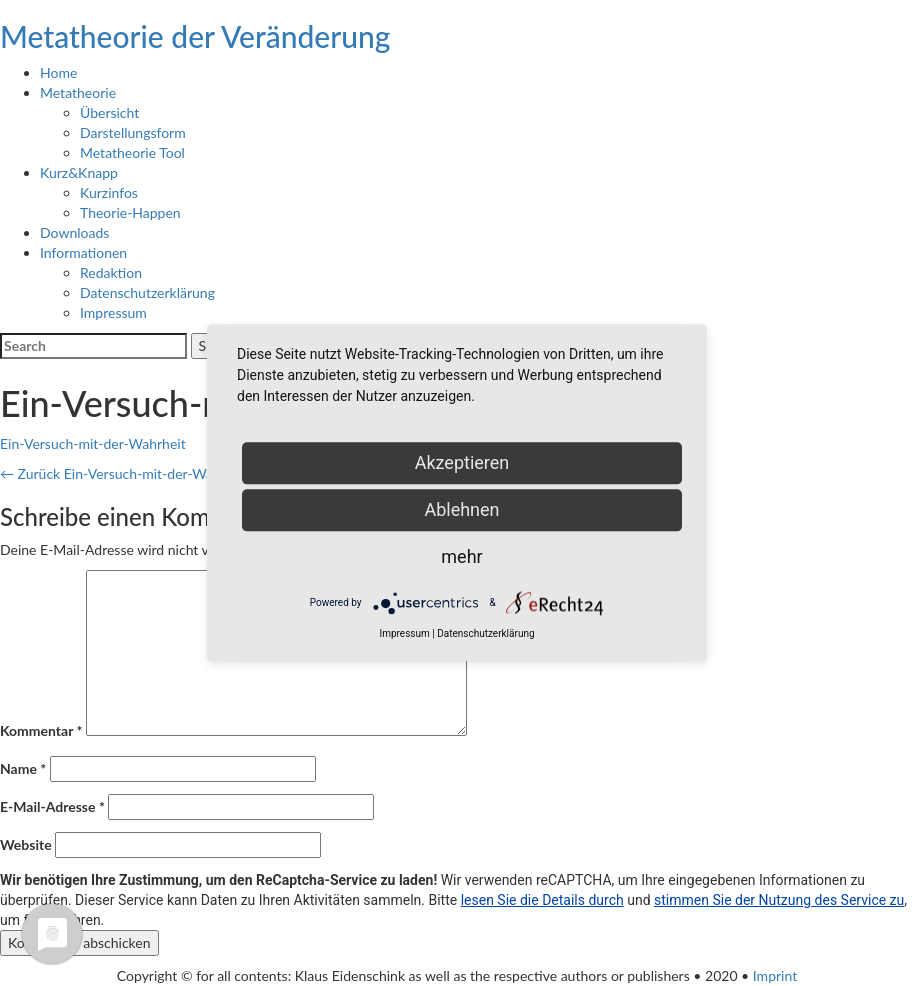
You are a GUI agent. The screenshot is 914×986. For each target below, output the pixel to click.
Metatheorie (78, 92)
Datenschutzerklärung (147, 292)
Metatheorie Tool (132, 152)
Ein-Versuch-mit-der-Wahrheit (93, 443)
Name (23, 768)
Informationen (83, 252)
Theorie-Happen (130, 212)
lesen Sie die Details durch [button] (542, 900)
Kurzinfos (109, 192)
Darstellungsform (133, 132)
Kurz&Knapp (79, 172)
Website (26, 844)
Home (58, 72)
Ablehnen (461, 509)
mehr (461, 556)
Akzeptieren (462, 462)
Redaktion (111, 272)
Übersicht (109, 112)
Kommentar (41, 730)
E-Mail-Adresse (52, 806)
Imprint (775, 975)
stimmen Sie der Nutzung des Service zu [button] (779, 900)
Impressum (113, 312)
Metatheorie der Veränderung (195, 36)
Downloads (74, 232)
